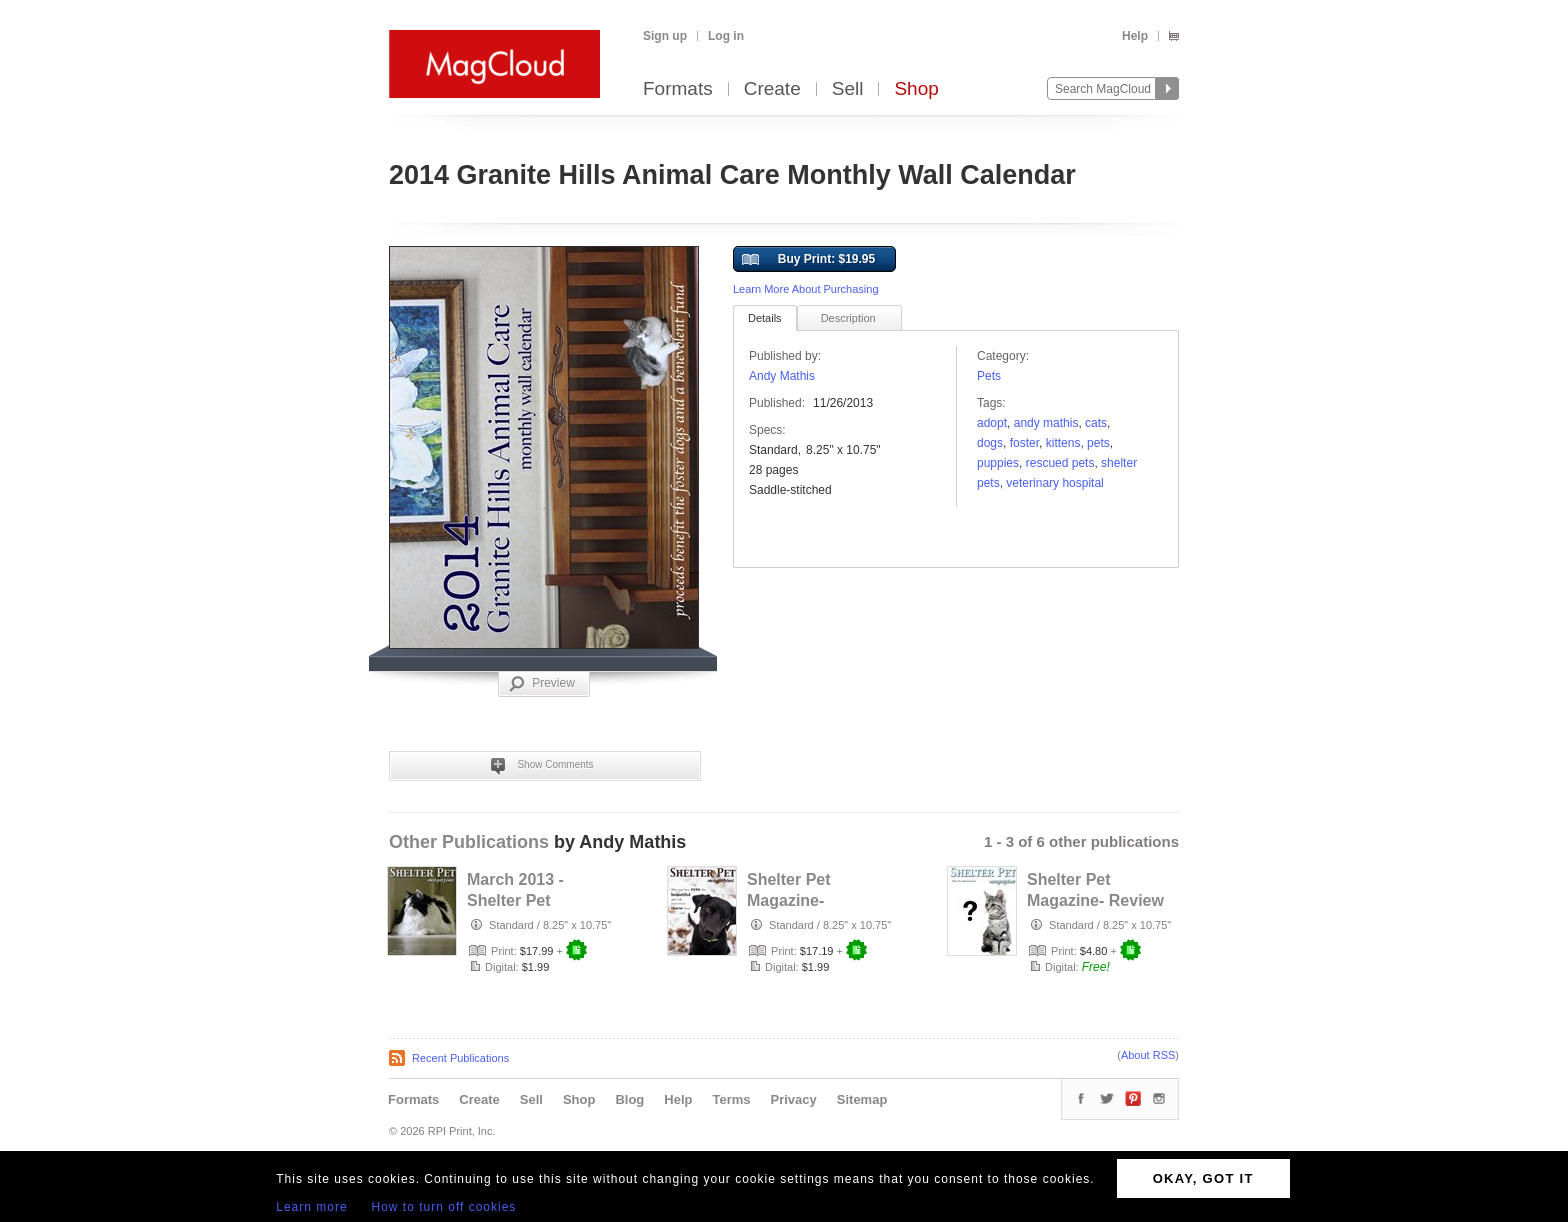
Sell (848, 89)
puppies (998, 463)
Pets (989, 376)
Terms (731, 1099)
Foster (1024, 443)
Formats (678, 89)
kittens (1063, 443)
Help (1135, 36)
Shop (916, 89)
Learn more (311, 1207)
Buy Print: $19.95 (808, 260)
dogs (990, 443)
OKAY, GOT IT (1203, 1178)
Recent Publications (460, 1058)
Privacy (794, 1099)
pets (1098, 443)
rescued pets (1060, 463)
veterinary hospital (1054, 483)
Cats (1096, 423)
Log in (726, 36)
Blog (629, 1099)
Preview (542, 684)
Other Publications (469, 842)
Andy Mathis (782, 376)
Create (772, 89)
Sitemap (862, 1099)
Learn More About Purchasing (806, 289)
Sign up (665, 36)
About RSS (1148, 1055)
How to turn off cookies (444, 1207)
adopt (992, 423)
